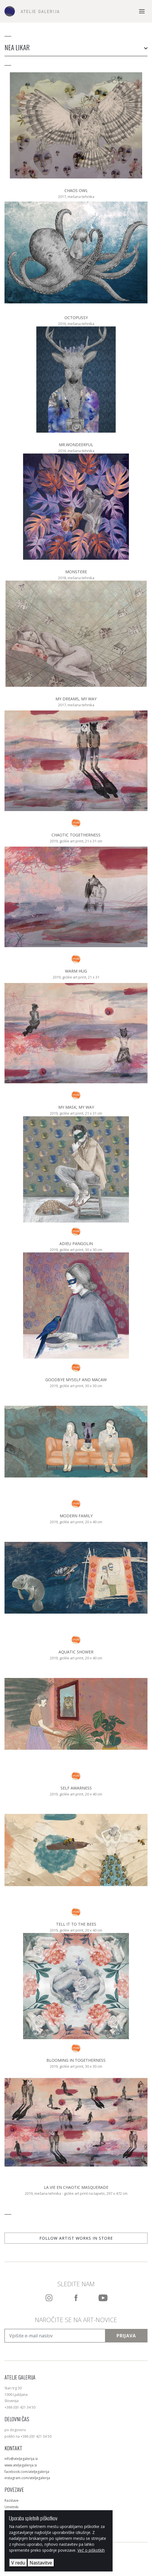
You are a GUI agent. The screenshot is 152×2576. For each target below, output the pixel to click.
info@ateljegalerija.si (21, 2458)
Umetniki (12, 2507)
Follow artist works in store (76, 2238)
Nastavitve (41, 2563)
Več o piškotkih (91, 2550)
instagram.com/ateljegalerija (27, 2477)
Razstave (12, 2500)
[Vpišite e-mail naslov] (55, 2335)
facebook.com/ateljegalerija (27, 2471)
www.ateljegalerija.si (21, 2465)
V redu (18, 2563)
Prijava (126, 2336)
